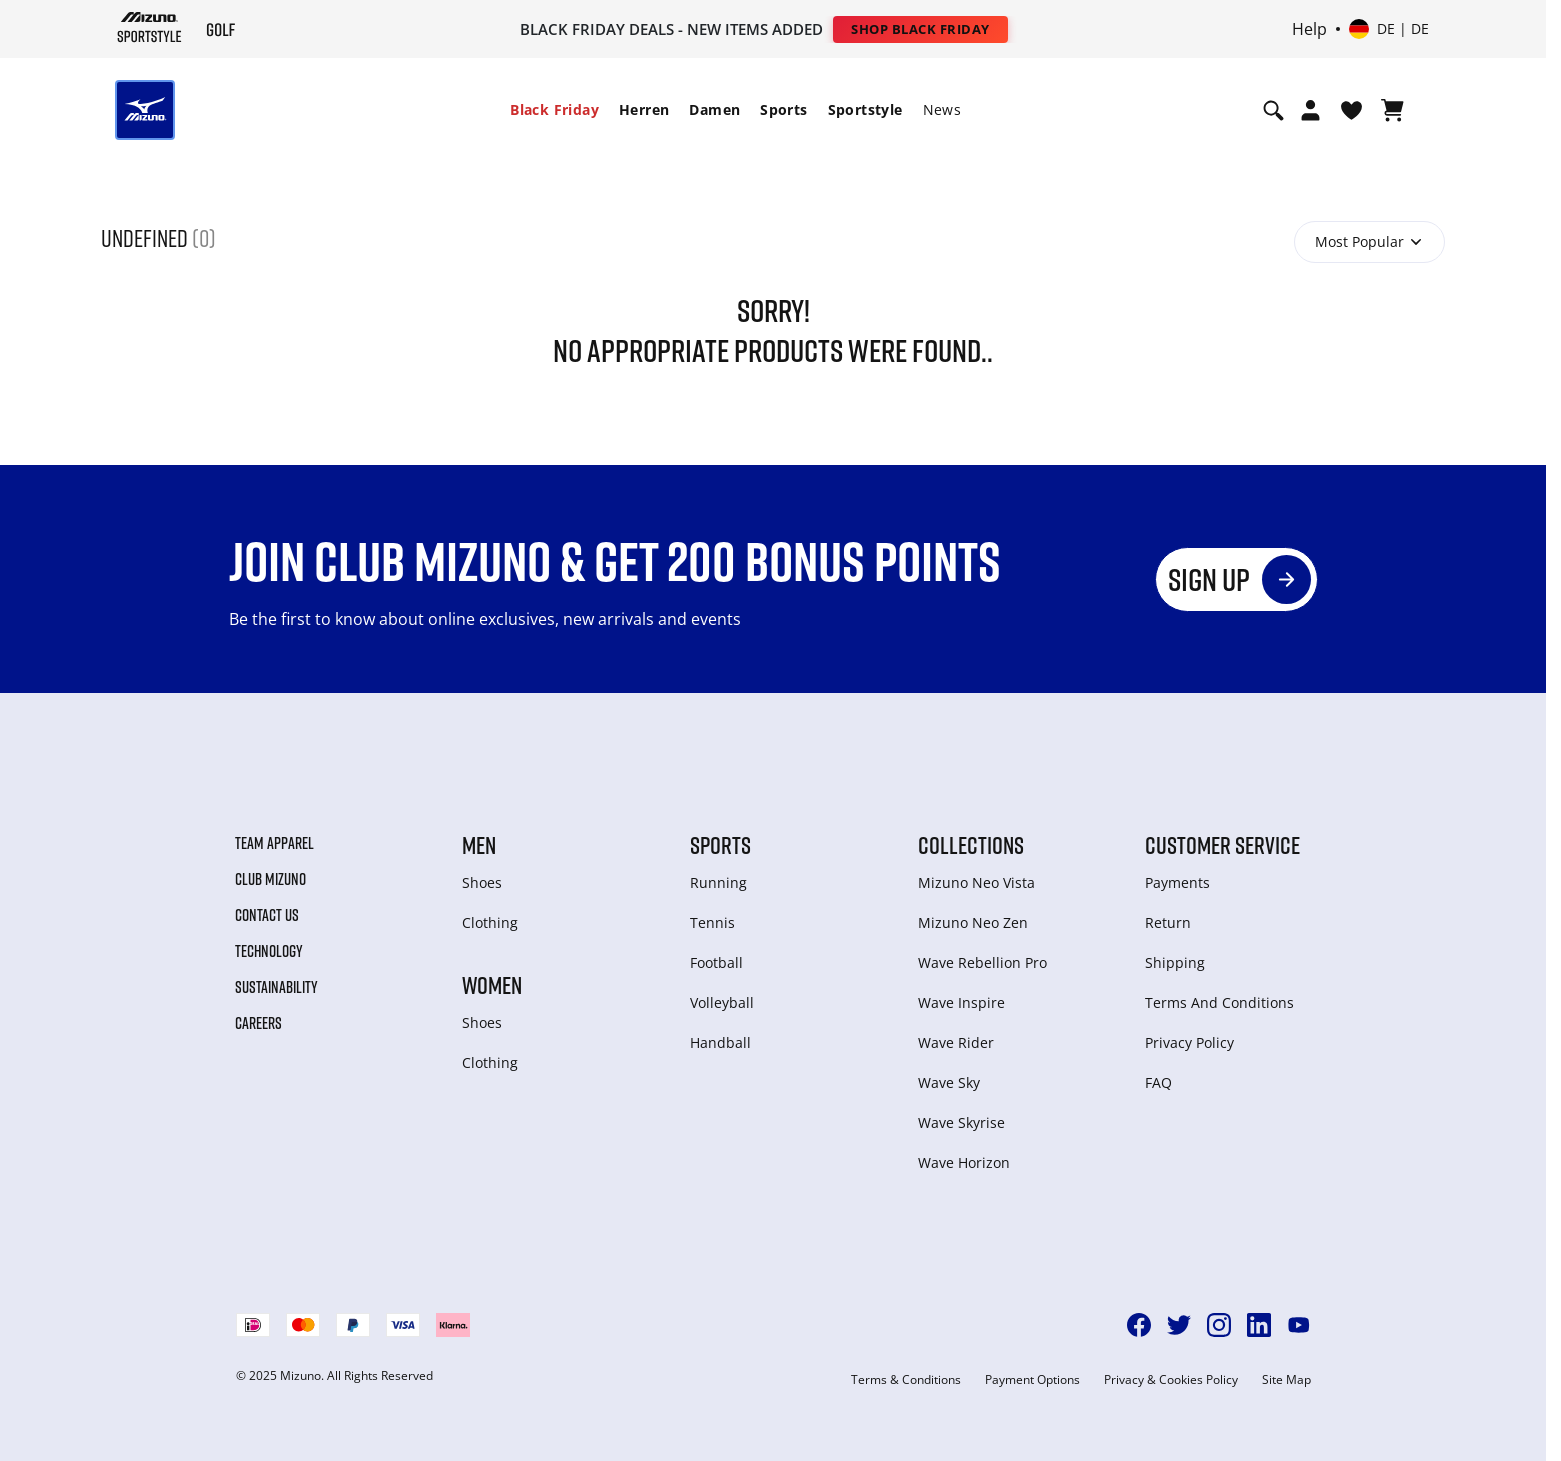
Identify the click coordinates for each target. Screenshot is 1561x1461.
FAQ (1158, 1082)
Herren (644, 109)
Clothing (490, 922)
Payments (1177, 882)
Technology (269, 951)
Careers (258, 1023)
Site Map (1286, 1380)
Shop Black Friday (920, 29)
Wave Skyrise (961, 1122)
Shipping (1175, 962)
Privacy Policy (1189, 1042)
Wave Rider (956, 1042)
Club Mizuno (270, 879)
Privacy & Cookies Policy (1171, 1380)
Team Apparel (274, 843)
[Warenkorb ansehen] (1392, 110)
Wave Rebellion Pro (982, 962)
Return (1168, 922)
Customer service (1222, 845)
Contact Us (267, 915)
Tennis (712, 922)
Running (718, 882)
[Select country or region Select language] (1389, 29)
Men (479, 845)
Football (716, 962)
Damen (714, 109)
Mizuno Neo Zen (973, 922)
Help (1309, 29)
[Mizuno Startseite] (149, 27)
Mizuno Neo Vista (976, 882)
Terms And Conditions (1219, 1002)
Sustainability (276, 987)
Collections (971, 845)
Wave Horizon (964, 1162)
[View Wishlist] (1351, 110)
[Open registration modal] (1310, 110)
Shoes (482, 882)
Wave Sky (949, 1082)
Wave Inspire (961, 1002)
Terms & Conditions (906, 1380)
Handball (720, 1042)
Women (492, 985)
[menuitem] (554, 110)
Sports (783, 109)
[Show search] (1273, 110)
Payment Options (1032, 1380)
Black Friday (554, 109)
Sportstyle (865, 109)
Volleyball (722, 1002)
